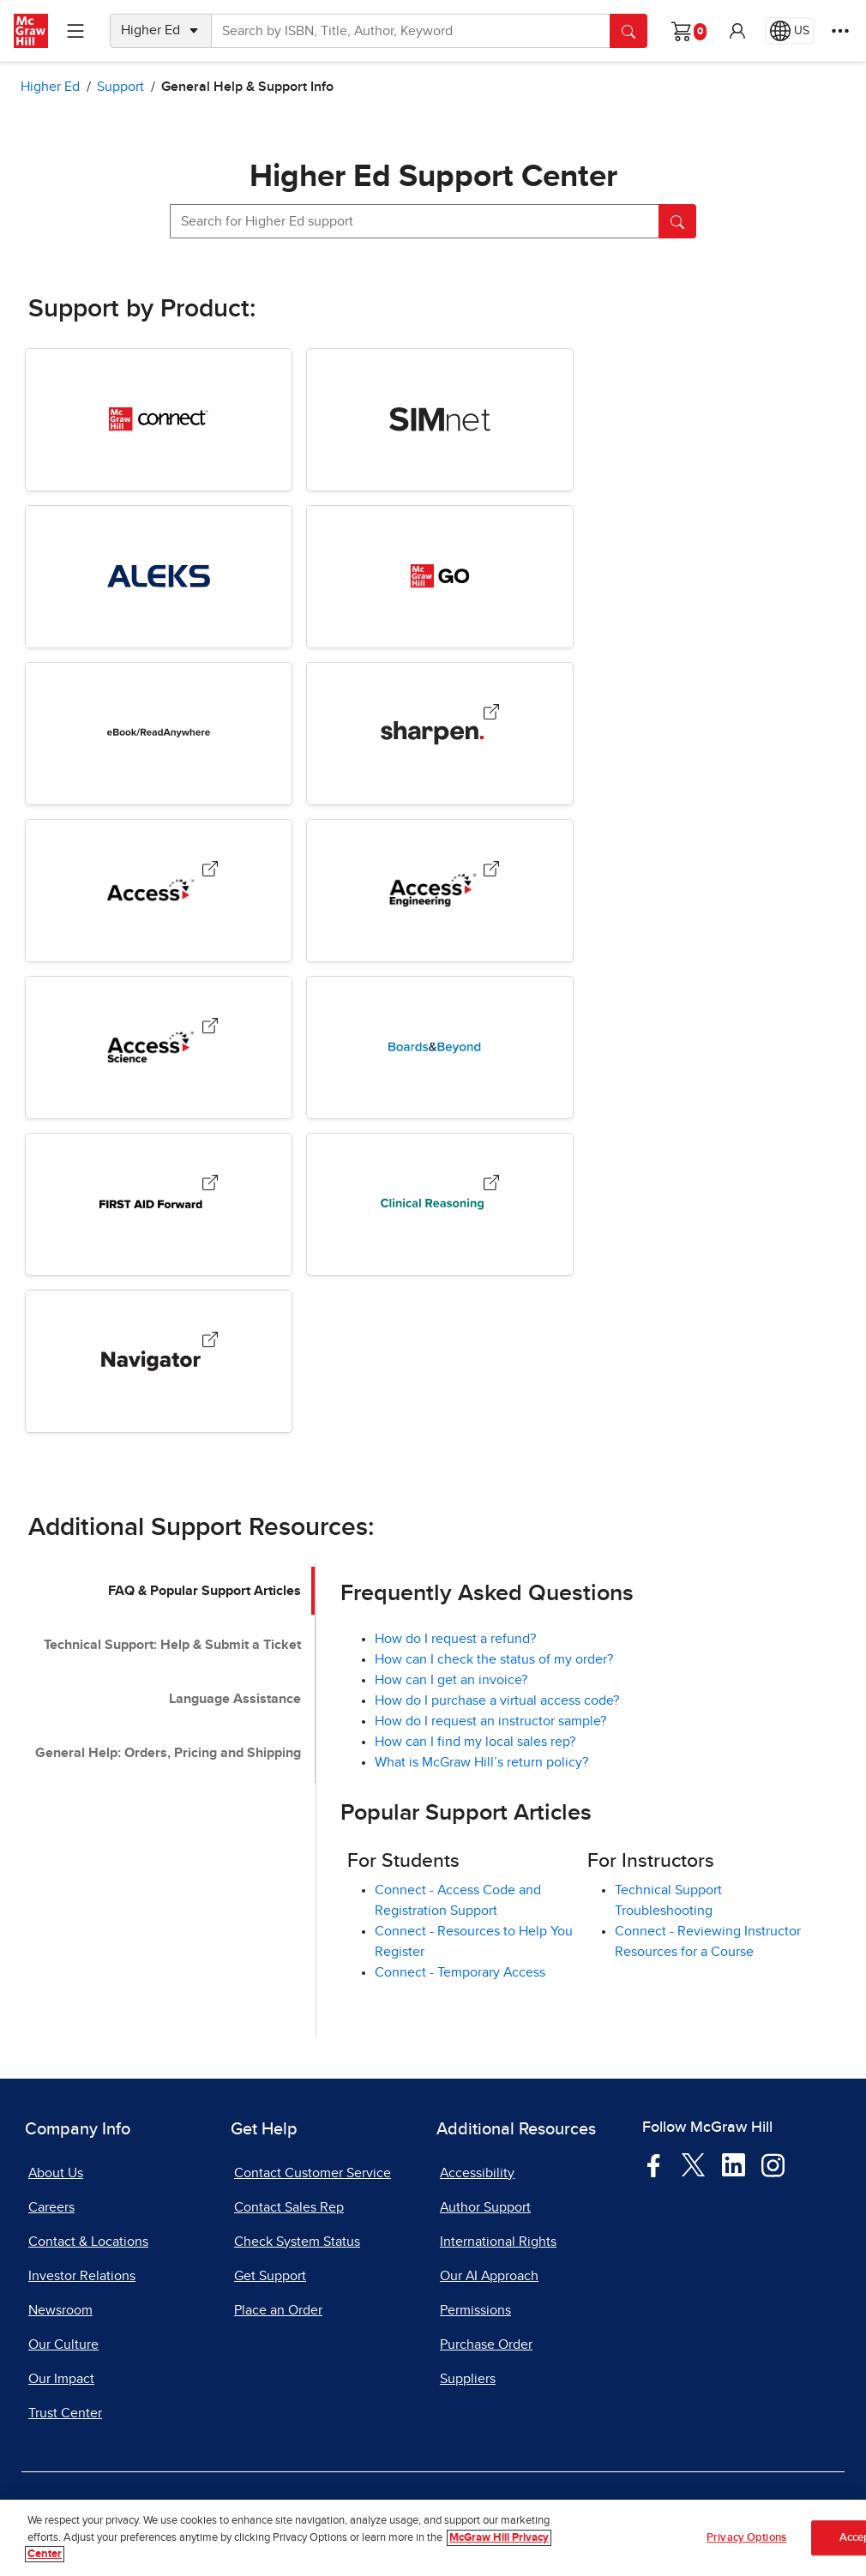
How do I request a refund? (455, 1639)
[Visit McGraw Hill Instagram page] (773, 2164)
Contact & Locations (88, 2241)
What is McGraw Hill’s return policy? (481, 1762)
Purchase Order (486, 2344)
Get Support (270, 2276)
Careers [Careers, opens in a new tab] (51, 2207)
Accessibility (477, 2173)
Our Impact (61, 2379)
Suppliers (468, 2379)
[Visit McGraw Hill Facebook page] (653, 2164)
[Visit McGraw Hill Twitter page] (693, 2163)
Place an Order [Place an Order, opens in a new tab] (278, 2310)
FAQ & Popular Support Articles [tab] (204, 1591)
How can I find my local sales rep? (475, 1741)
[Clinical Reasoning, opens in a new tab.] (491, 1186)
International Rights (498, 2241)
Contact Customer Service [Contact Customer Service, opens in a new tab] (312, 2173)
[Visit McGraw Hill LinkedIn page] (733, 2164)
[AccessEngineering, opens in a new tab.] (491, 872)
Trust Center (65, 2413)
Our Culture (63, 2344)
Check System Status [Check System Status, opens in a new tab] (297, 2241)
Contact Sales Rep (289, 2207)
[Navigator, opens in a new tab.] (210, 1343)
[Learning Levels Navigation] (75, 31)
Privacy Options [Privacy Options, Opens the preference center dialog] (746, 2537)
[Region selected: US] (790, 31)
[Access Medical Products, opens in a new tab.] (210, 872)
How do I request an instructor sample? (490, 1721)
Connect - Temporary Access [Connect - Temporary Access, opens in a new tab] (460, 1972)
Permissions (475, 2310)
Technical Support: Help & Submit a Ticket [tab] (172, 1645)
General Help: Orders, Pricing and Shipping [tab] (168, 1753)
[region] (433, 2538)
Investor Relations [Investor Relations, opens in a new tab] (81, 2276)
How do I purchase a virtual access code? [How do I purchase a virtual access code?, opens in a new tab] (497, 1700)
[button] (737, 31)
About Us (55, 2173)
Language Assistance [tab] (235, 1699)
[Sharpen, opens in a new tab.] (491, 715)
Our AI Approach (489, 2276)
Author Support (485, 2207)
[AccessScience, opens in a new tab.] (210, 1029)
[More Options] (840, 31)
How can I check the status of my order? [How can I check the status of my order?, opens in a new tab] (494, 1659)
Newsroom (60, 2310)
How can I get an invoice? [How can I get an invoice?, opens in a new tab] (451, 1680)
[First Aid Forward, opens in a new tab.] (210, 1186)
